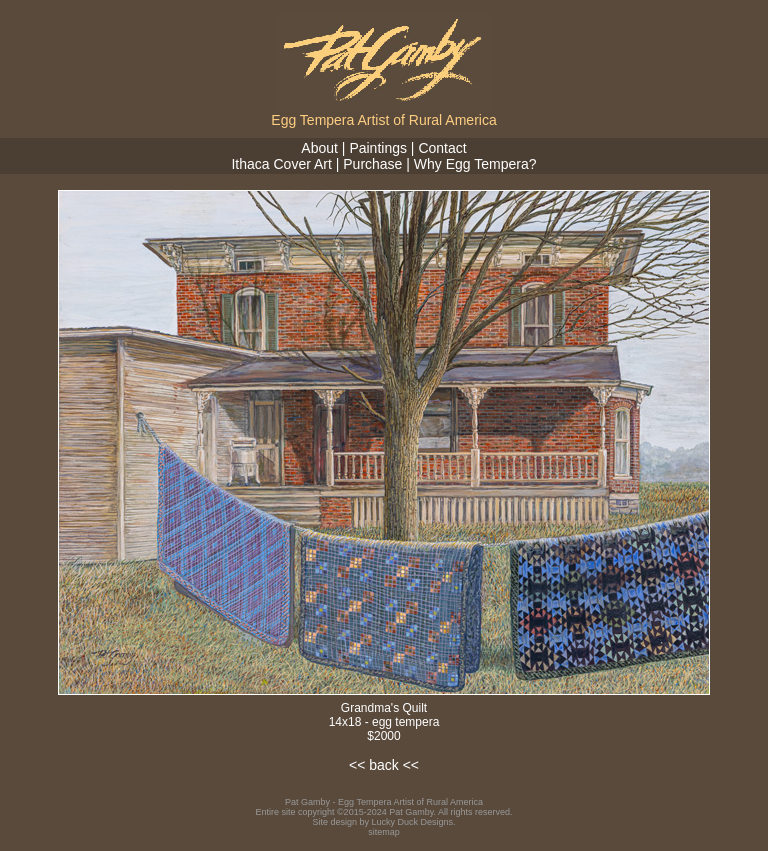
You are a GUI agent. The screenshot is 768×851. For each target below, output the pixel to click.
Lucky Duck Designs (413, 822)
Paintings (378, 148)
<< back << (384, 765)
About (319, 148)
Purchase (372, 164)
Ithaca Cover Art (281, 164)
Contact (442, 148)
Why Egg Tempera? (475, 164)
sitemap (384, 832)
